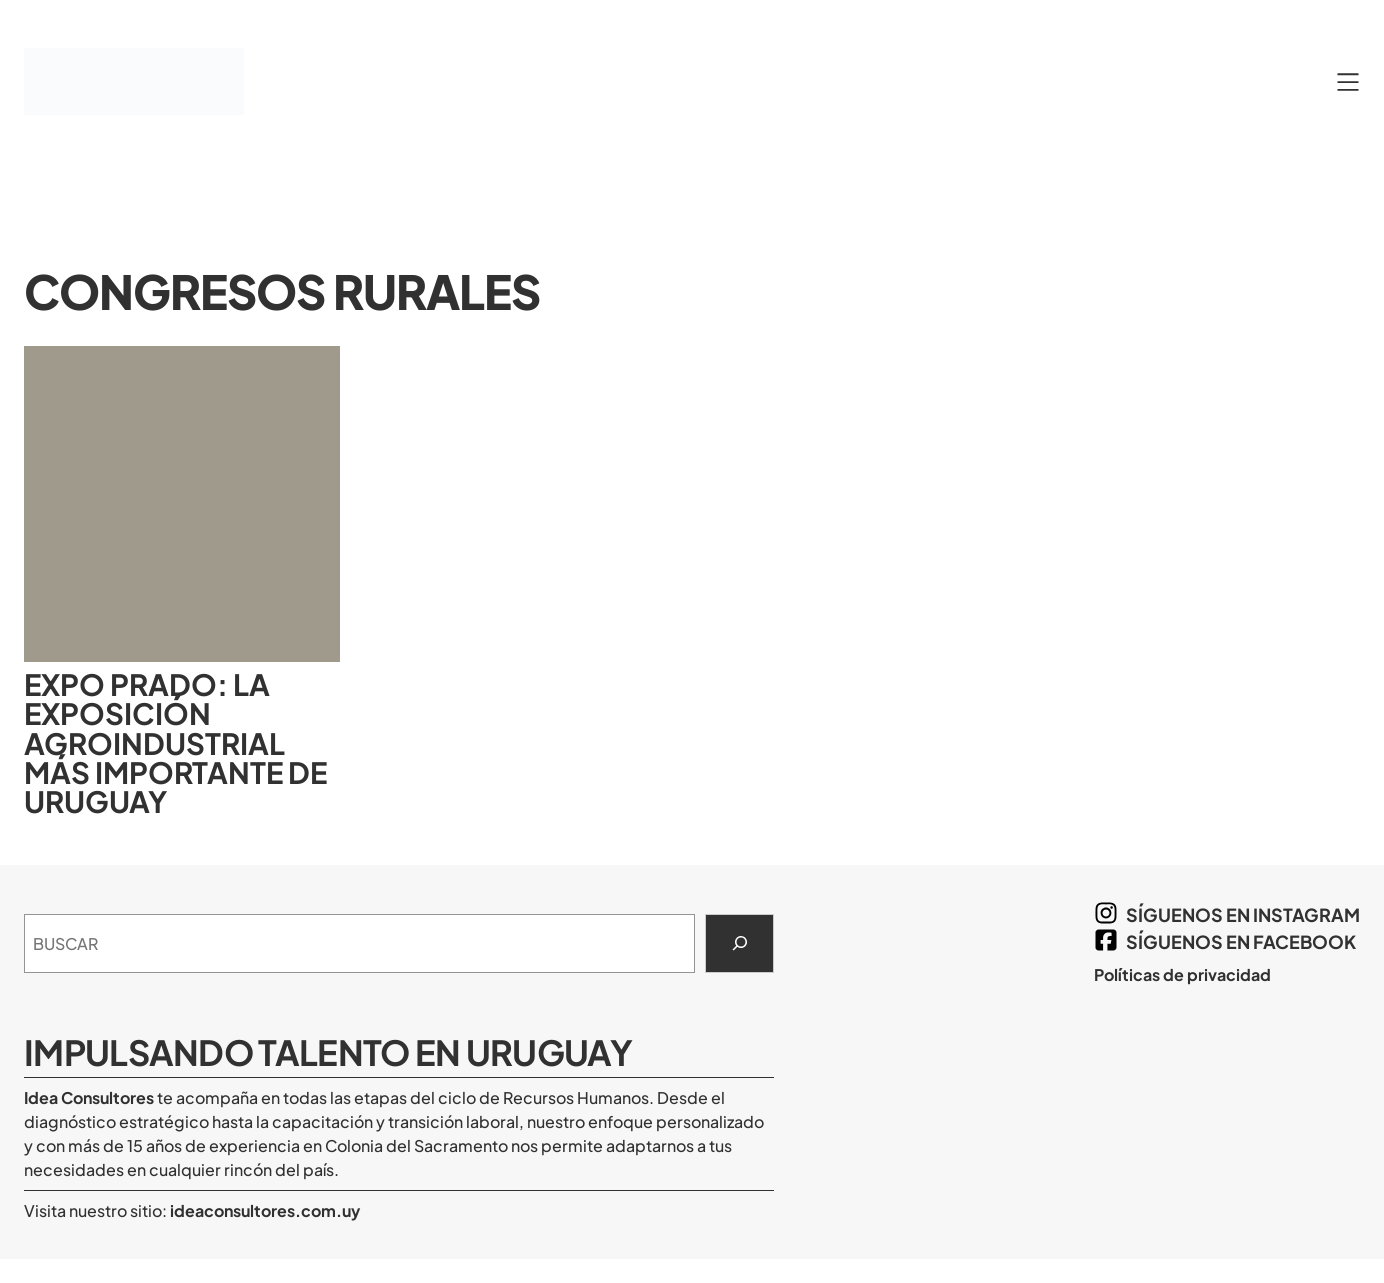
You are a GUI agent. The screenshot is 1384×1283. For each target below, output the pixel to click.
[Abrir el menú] (1348, 82)
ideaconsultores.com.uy (263, 1210)
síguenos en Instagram (1243, 914)
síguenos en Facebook (1241, 941)
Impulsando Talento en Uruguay (328, 1052)
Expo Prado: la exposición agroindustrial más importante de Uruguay (175, 743)
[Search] (739, 944)
